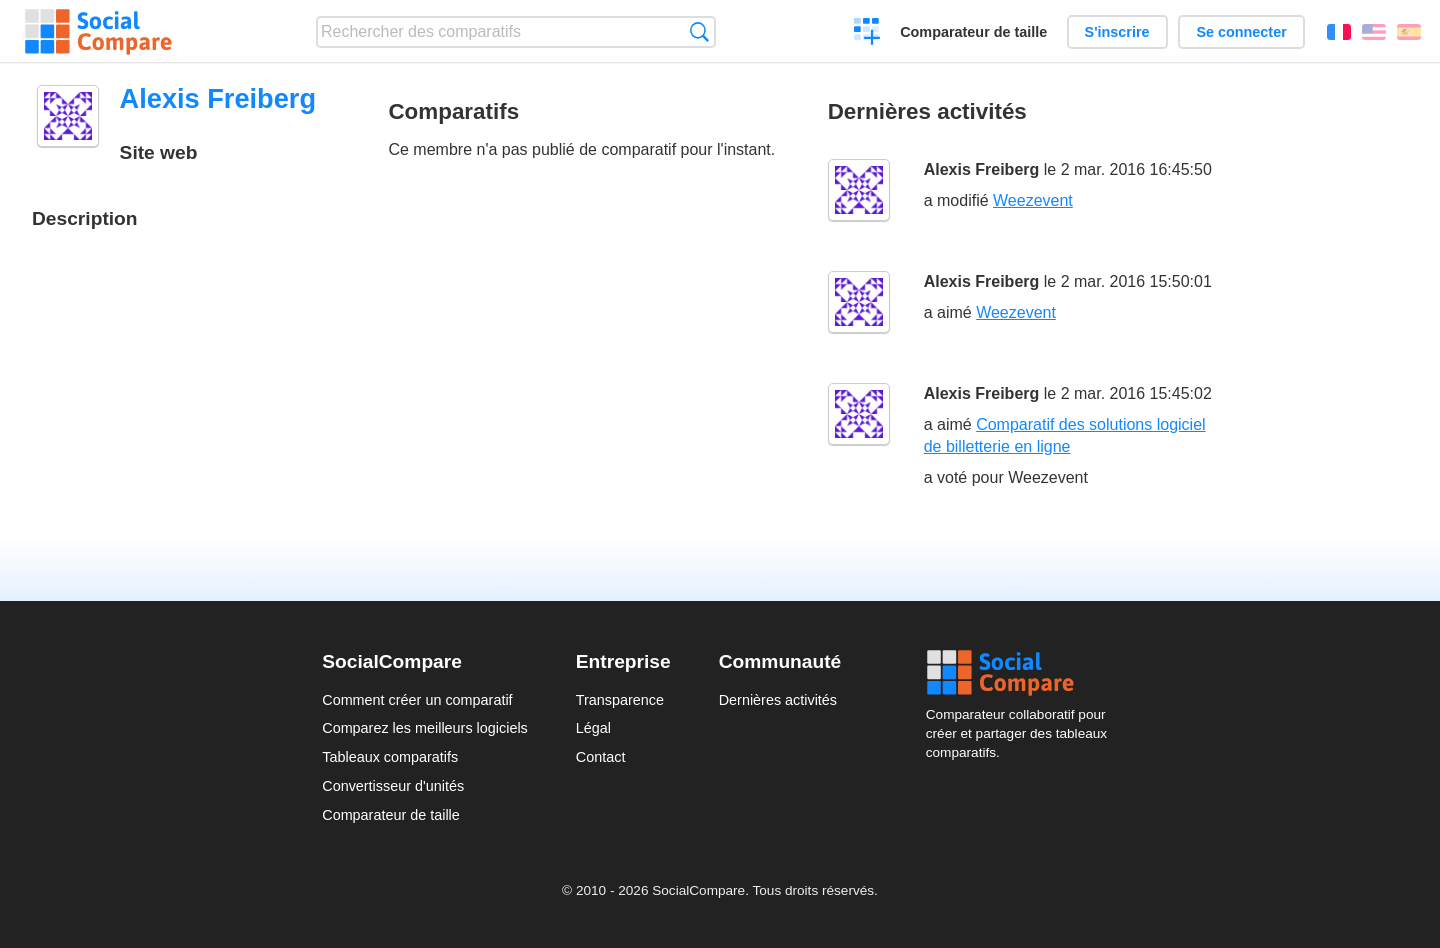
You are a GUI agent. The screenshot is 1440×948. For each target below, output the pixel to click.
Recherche (699, 31)
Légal (593, 728)
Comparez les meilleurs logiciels (425, 728)
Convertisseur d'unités (393, 786)
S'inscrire (1117, 32)
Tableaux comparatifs (390, 757)
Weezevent (1033, 200)
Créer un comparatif (867, 34)
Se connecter (1241, 32)
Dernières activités (778, 700)
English (1374, 32)
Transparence (620, 700)
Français (1339, 32)
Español (1409, 32)
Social (1022, 673)
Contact (601, 757)
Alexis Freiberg (982, 169)
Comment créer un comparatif (417, 700)
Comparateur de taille (973, 32)
